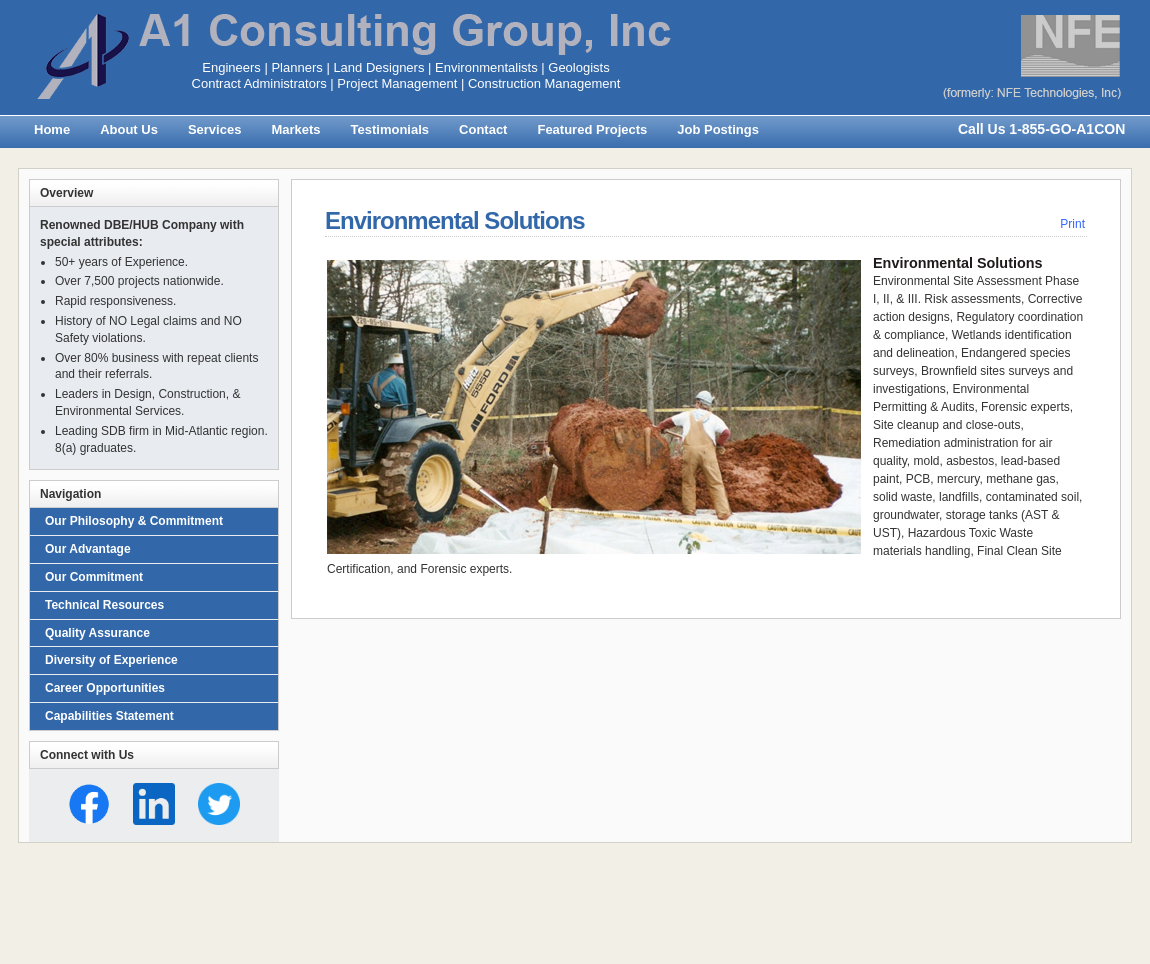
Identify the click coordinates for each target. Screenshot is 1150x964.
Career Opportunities (105, 688)
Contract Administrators (259, 83)
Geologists (578, 67)
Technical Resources (104, 605)
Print (1072, 224)
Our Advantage (88, 549)
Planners (296, 67)
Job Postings (718, 129)
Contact (483, 129)
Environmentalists (486, 67)
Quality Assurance (97, 633)
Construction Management (544, 83)
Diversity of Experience (111, 660)
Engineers (231, 67)
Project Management (397, 83)
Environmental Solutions (455, 220)
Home (52, 129)
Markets (295, 129)
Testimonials (390, 129)
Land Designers (378, 67)
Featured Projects (592, 129)
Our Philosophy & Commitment (134, 521)
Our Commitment (94, 577)
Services (215, 129)
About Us (129, 129)
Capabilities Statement (109, 716)
